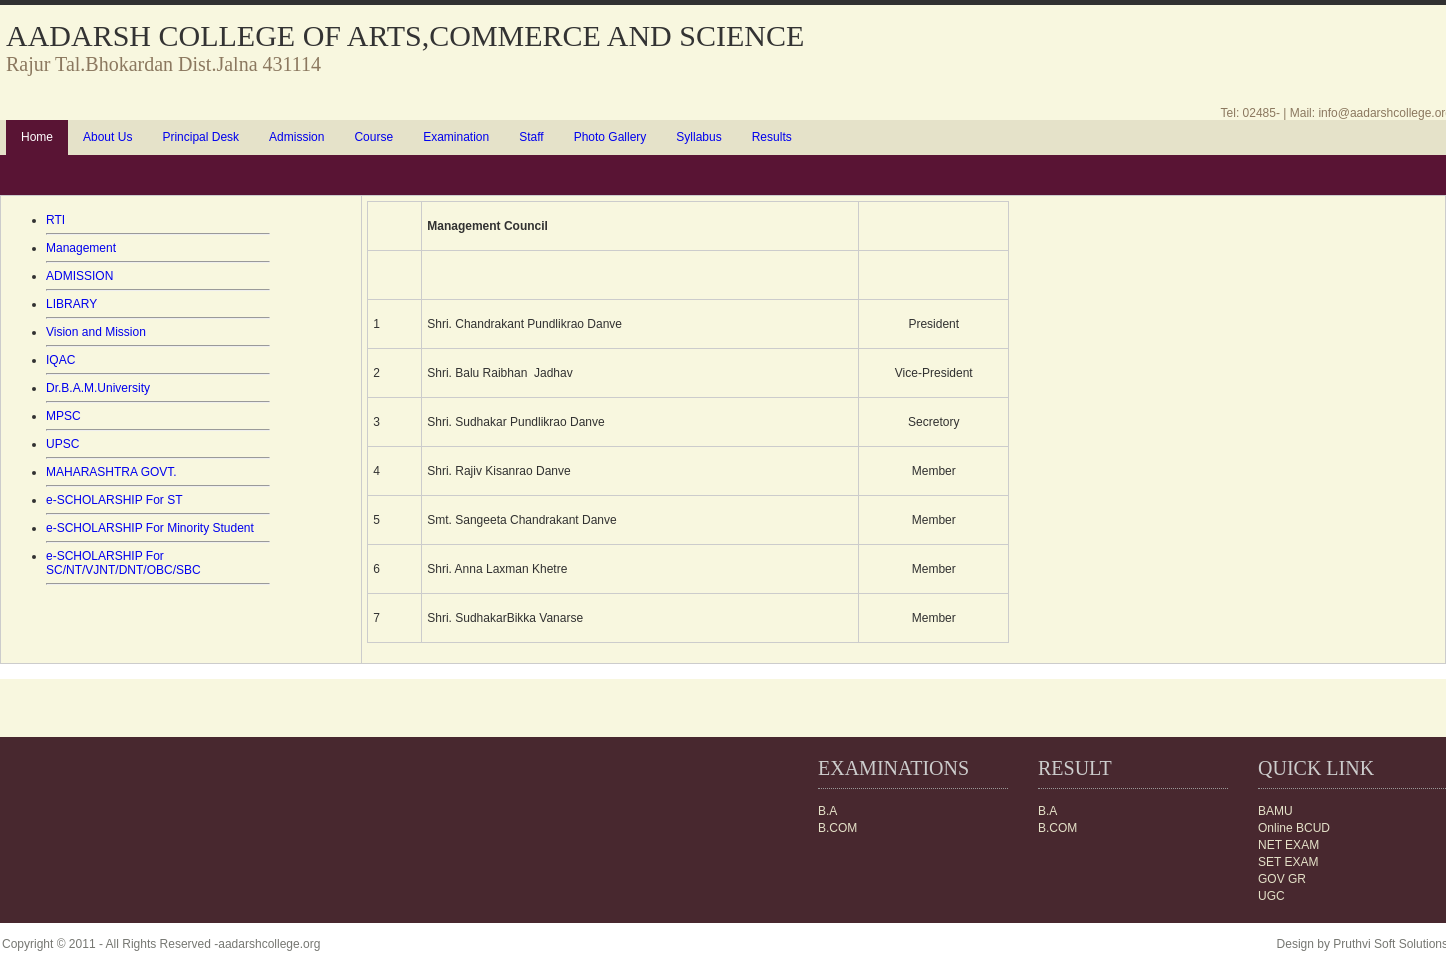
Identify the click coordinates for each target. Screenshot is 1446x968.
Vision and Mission (96, 332)
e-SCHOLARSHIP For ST (114, 500)
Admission (296, 137)
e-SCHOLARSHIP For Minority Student (150, 528)
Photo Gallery (610, 137)
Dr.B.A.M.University (98, 388)
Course (373, 137)
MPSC (63, 416)
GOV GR (1282, 879)
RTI (55, 220)
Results (772, 137)
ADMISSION (79, 276)
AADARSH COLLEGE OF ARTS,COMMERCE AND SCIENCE (405, 35)
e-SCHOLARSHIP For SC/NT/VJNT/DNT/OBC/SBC (123, 563)
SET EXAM (1288, 862)
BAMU (1275, 811)
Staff (531, 137)
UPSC (62, 444)
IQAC (60, 360)
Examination (456, 137)
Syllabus (698, 137)
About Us (107, 137)
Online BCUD (1294, 828)
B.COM (1057, 828)
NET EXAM (1288, 845)
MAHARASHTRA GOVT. (111, 472)
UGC (1271, 896)
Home (37, 137)
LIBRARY (71, 304)
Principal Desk (200, 137)
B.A (1047, 811)
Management (81, 248)
